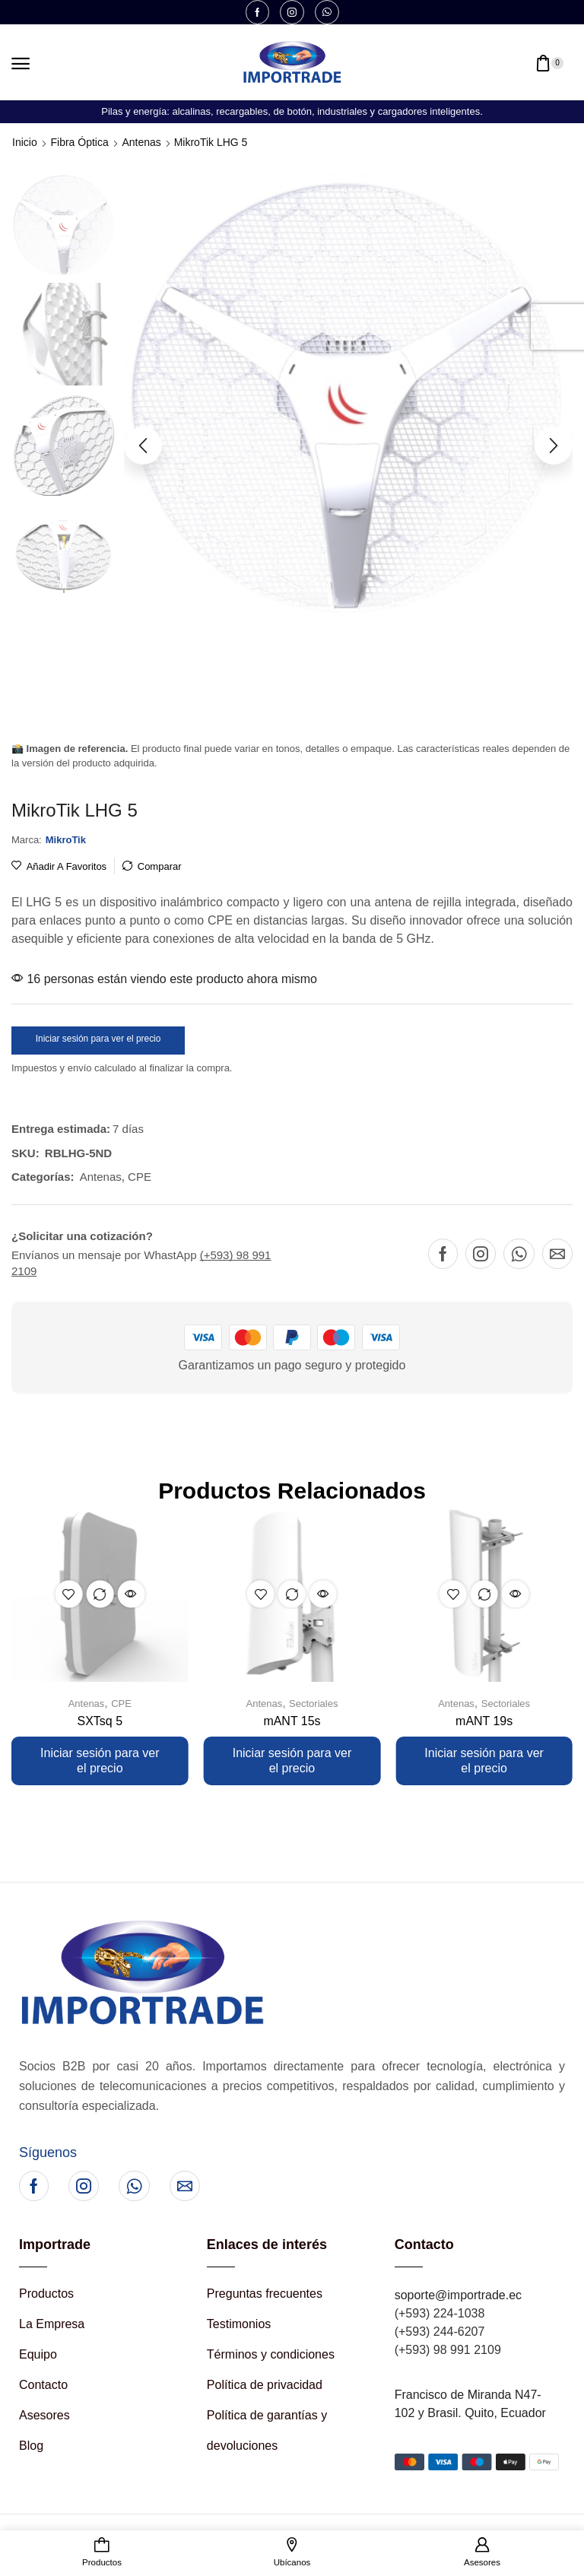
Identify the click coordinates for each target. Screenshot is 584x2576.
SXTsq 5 (100, 1721)
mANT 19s (484, 1721)
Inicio (24, 142)
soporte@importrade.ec (458, 2295)
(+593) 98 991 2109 (448, 2349)
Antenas (141, 142)
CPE (139, 1176)
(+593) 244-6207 (440, 2331)
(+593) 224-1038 (440, 2313)
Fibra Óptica (79, 142)
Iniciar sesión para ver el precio (98, 1038)
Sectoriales (313, 1703)
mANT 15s (291, 1721)
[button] (20, 64)
